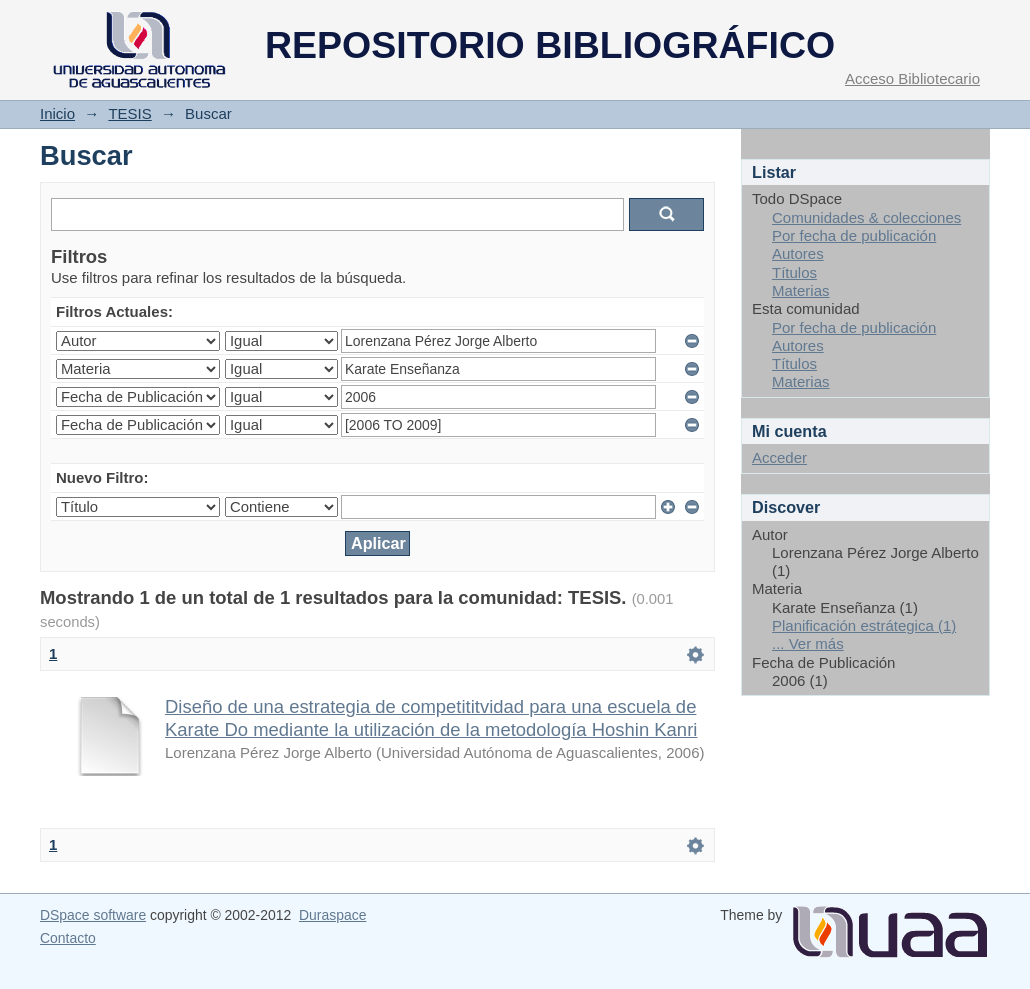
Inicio (57, 113)
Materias (801, 290)
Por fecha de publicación (854, 235)
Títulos (794, 272)
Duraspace (332, 915)
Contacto (68, 938)
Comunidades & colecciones (866, 217)
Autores (798, 253)
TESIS (129, 113)
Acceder (779, 457)
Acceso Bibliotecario (912, 78)
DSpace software (93, 915)
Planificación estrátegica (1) (864, 625)
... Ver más (808, 643)
